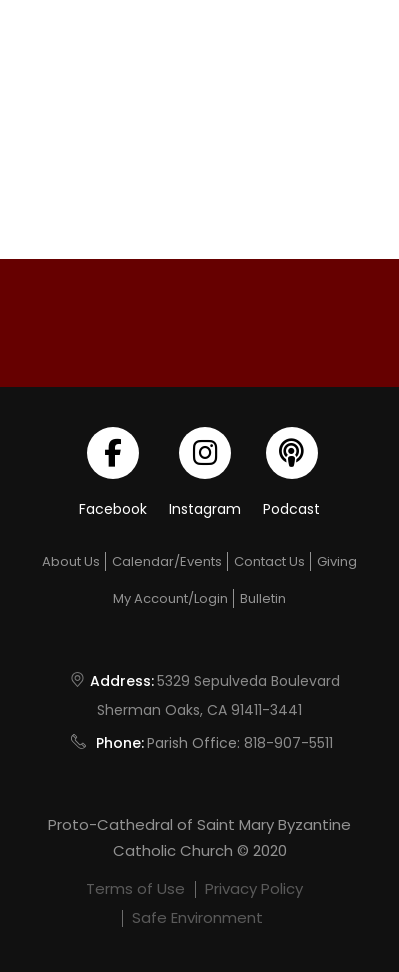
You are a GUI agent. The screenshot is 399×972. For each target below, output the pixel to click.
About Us (71, 561)
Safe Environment (197, 917)
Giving (337, 561)
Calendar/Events (167, 561)
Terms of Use (135, 888)
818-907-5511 (288, 743)
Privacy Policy (254, 888)
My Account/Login (170, 598)
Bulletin (263, 598)
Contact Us (269, 561)
